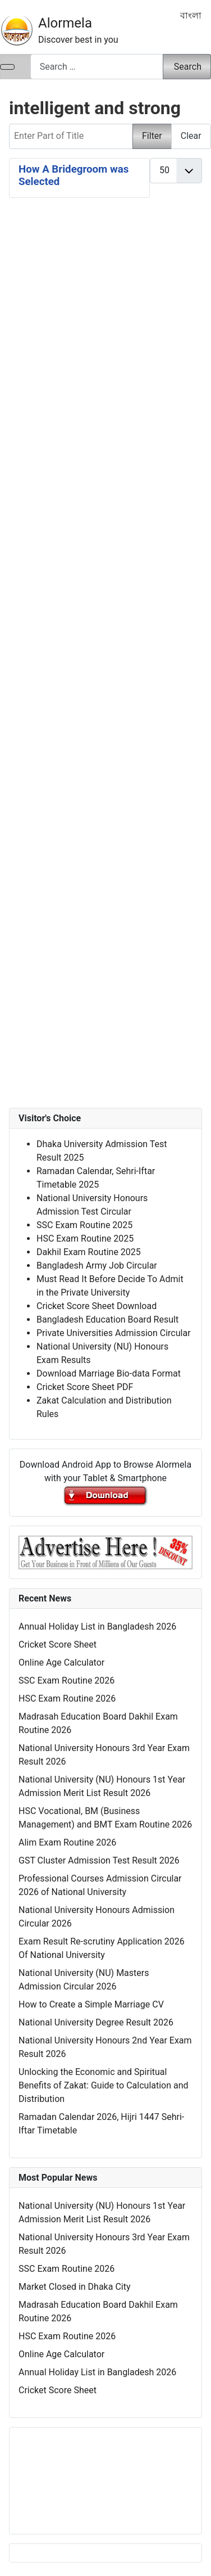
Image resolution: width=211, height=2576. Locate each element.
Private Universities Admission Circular (113, 1333)
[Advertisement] (105, 547)
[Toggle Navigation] (7, 67)
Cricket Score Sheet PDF (84, 1387)
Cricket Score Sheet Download (96, 1306)
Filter (152, 135)
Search (187, 66)
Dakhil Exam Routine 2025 (88, 1252)
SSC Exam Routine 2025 (84, 1225)
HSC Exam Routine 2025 (85, 1238)
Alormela (65, 23)
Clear (191, 135)
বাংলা (190, 15)
